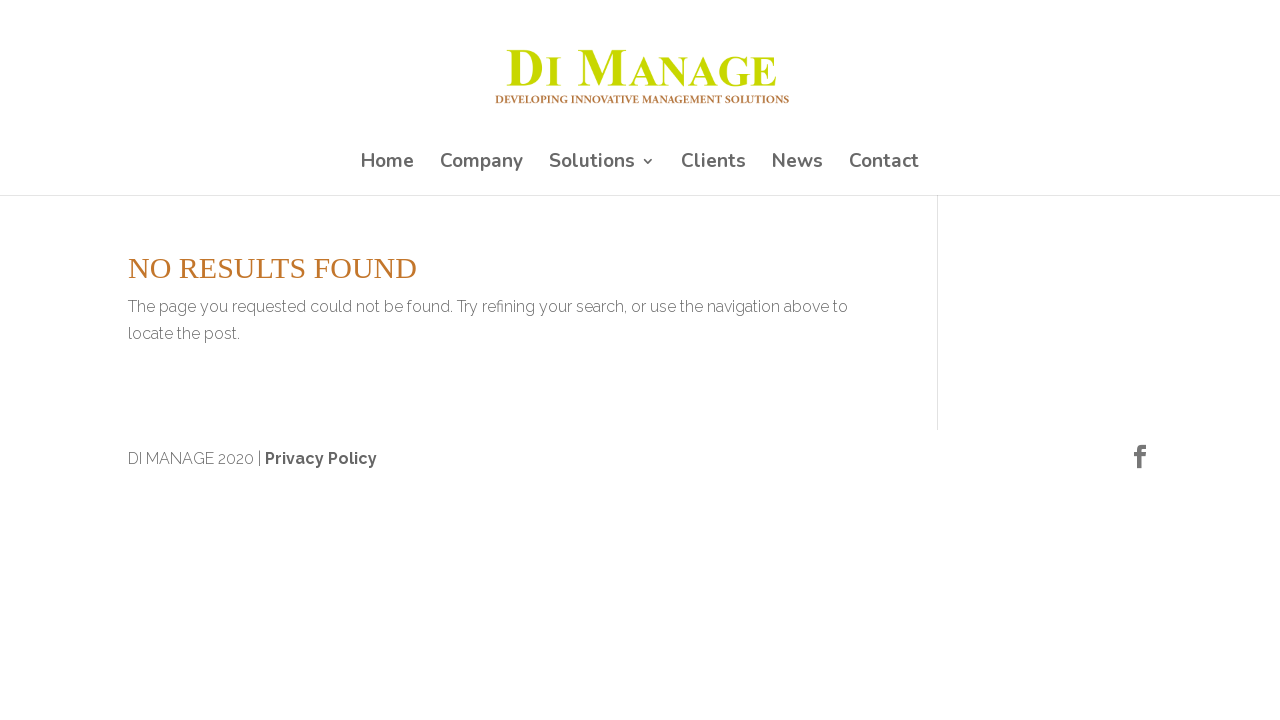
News (797, 164)
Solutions (592, 164)
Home (387, 164)
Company (481, 164)
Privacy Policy (321, 458)
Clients (713, 164)
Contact (884, 164)
